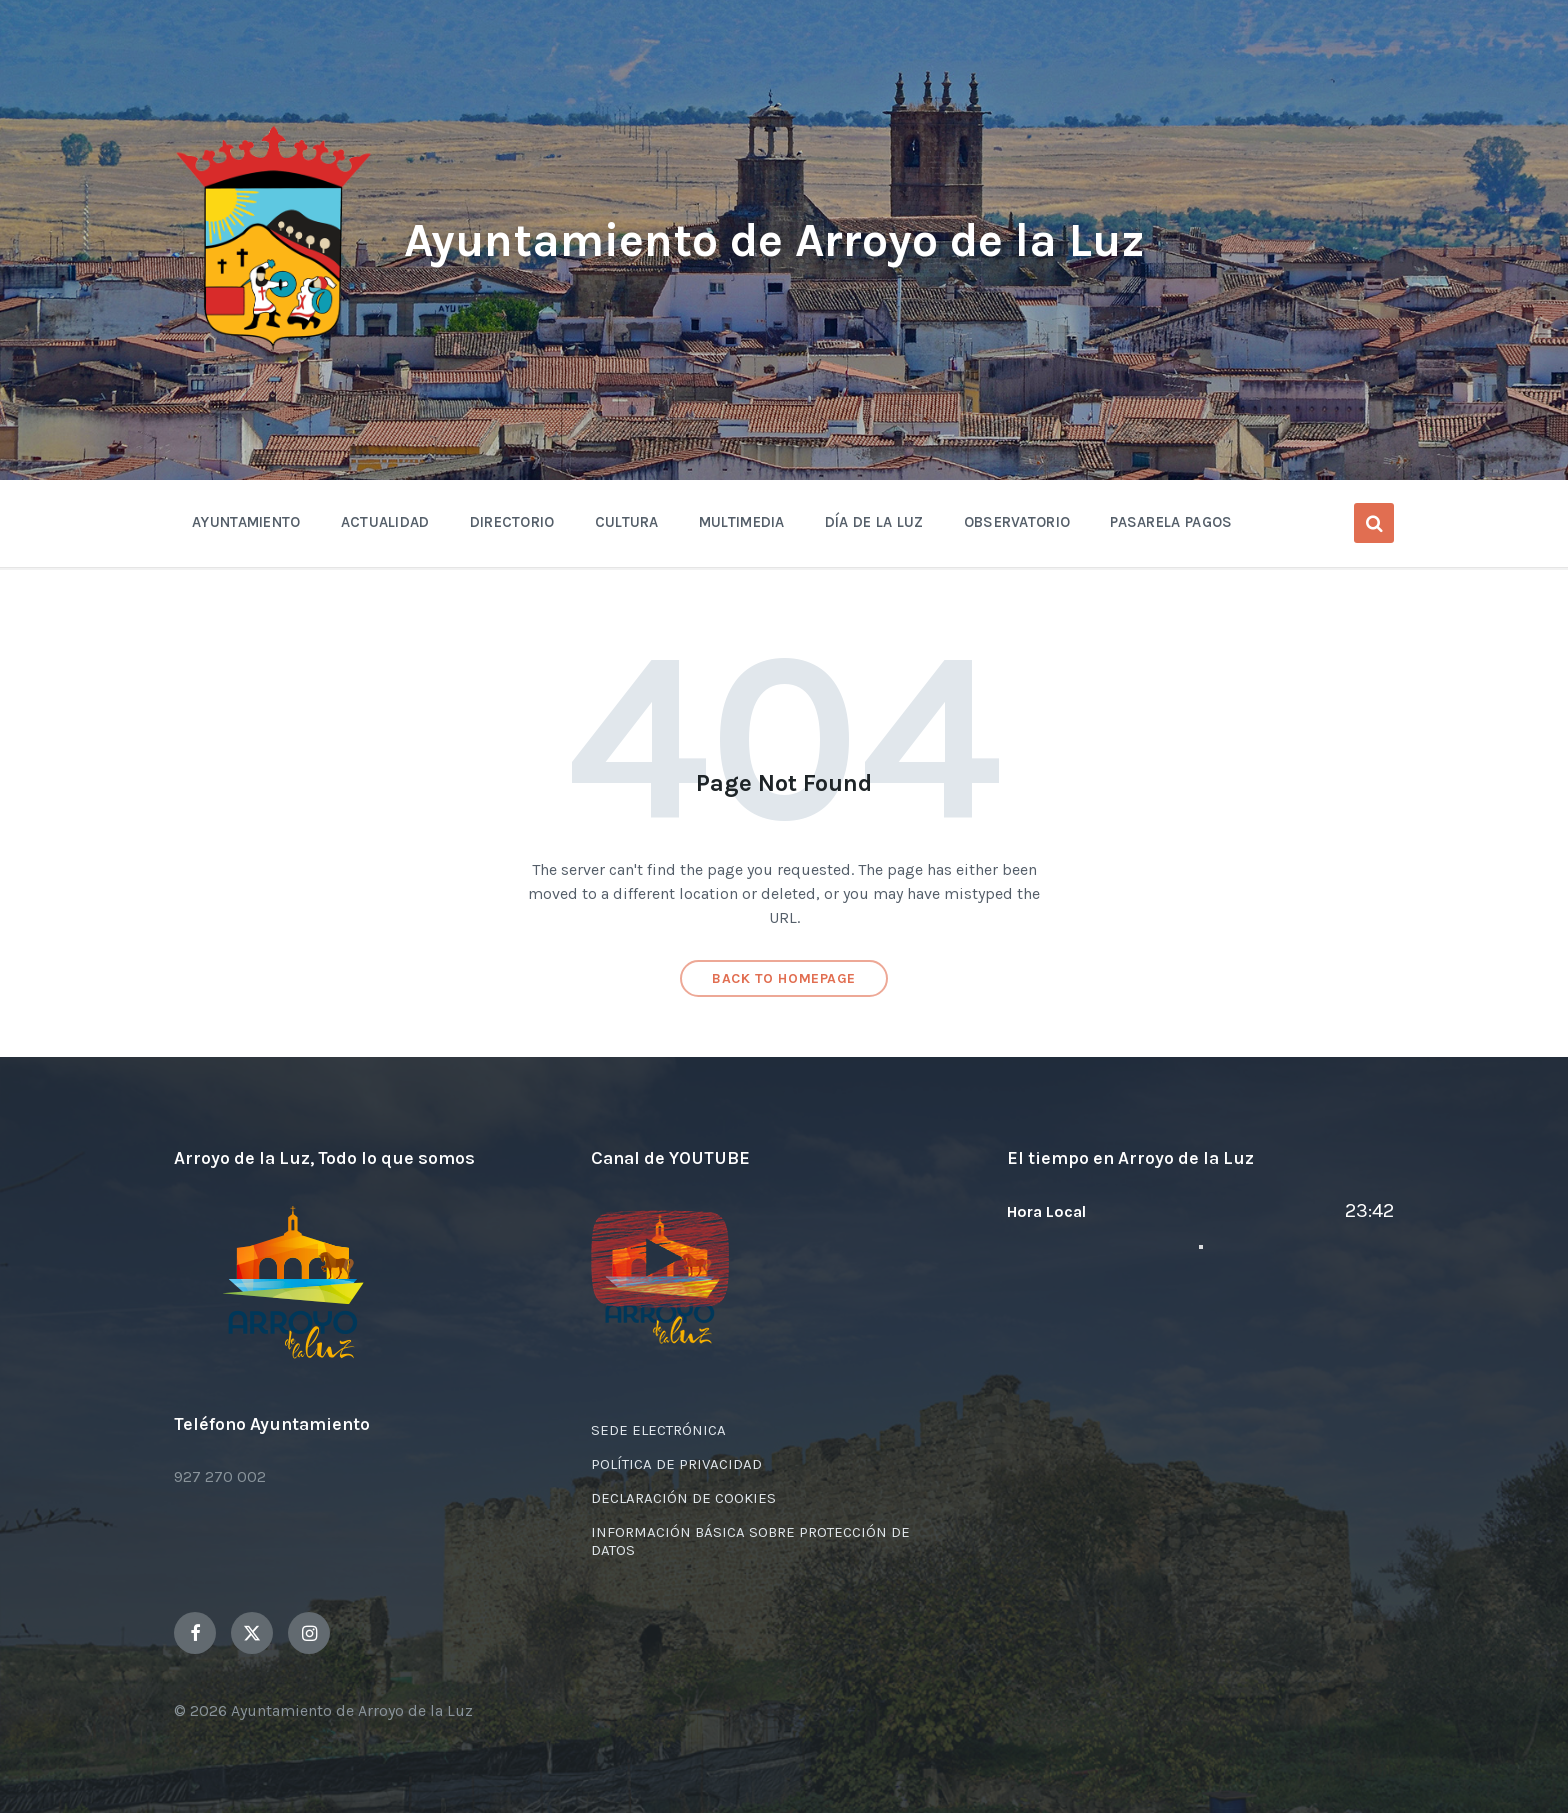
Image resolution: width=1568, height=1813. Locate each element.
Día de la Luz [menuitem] (874, 522)
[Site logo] (274, 346)
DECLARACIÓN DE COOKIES (683, 1498)
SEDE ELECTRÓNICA (658, 1430)
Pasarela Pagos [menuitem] (1171, 522)
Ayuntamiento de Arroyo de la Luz (780, 240)
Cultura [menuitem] (627, 522)
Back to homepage (784, 978)
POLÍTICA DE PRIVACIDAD (676, 1464)
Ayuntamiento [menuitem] (246, 522)
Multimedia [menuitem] (742, 522)
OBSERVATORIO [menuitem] (1017, 522)
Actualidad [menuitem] (385, 522)
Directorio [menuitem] (512, 522)
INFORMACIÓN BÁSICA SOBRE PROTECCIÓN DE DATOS (750, 1541)
